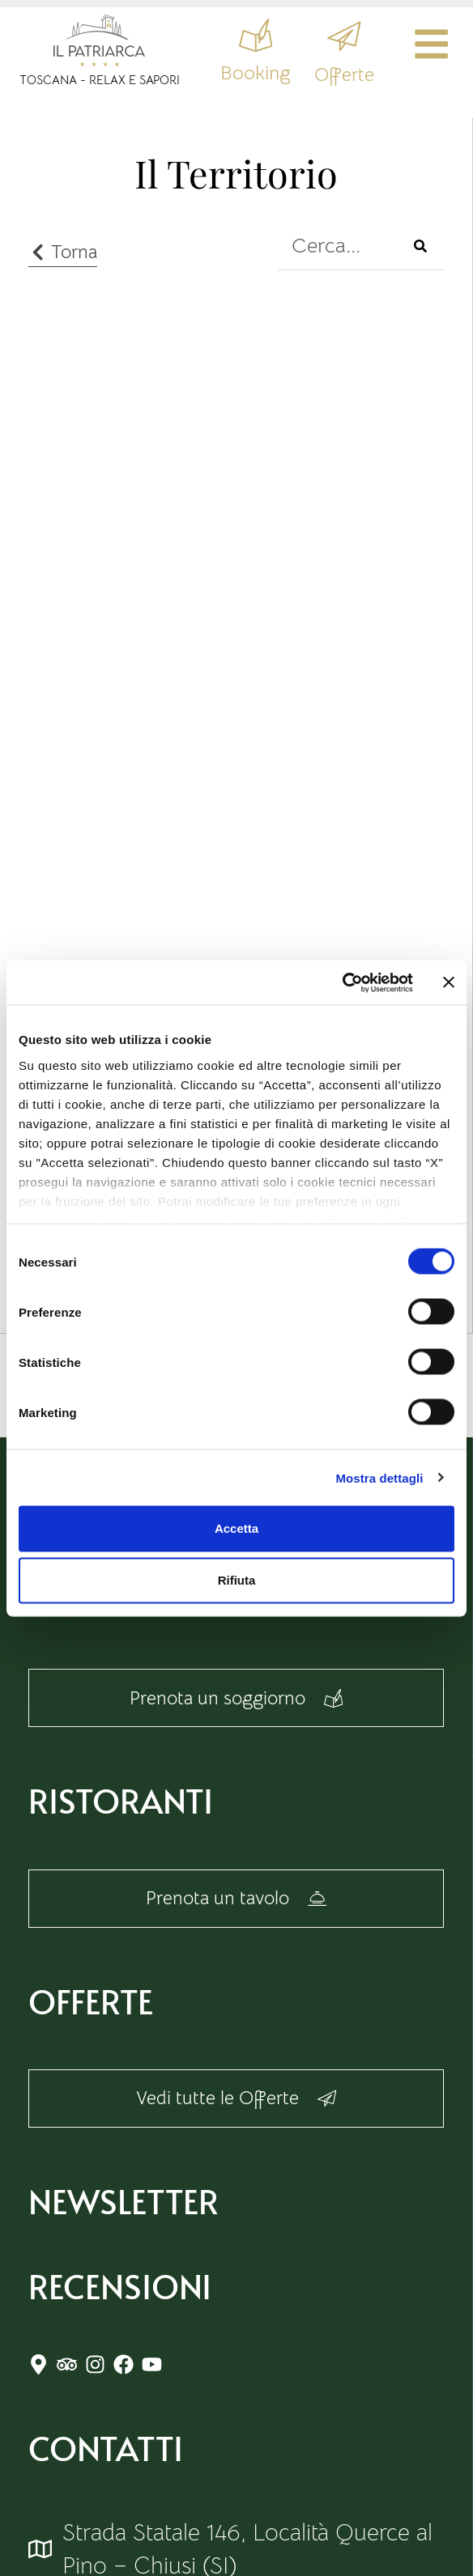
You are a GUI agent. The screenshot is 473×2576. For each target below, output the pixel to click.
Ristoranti (120, 1807)
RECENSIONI (119, 2306)
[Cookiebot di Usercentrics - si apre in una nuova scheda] (342, 982)
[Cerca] (420, 246)
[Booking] (245, 38)
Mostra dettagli (379, 1477)
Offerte (334, 78)
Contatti (105, 2469)
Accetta (236, 1528)
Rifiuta (237, 1580)
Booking (245, 78)
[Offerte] (335, 38)
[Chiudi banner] (448, 982)
